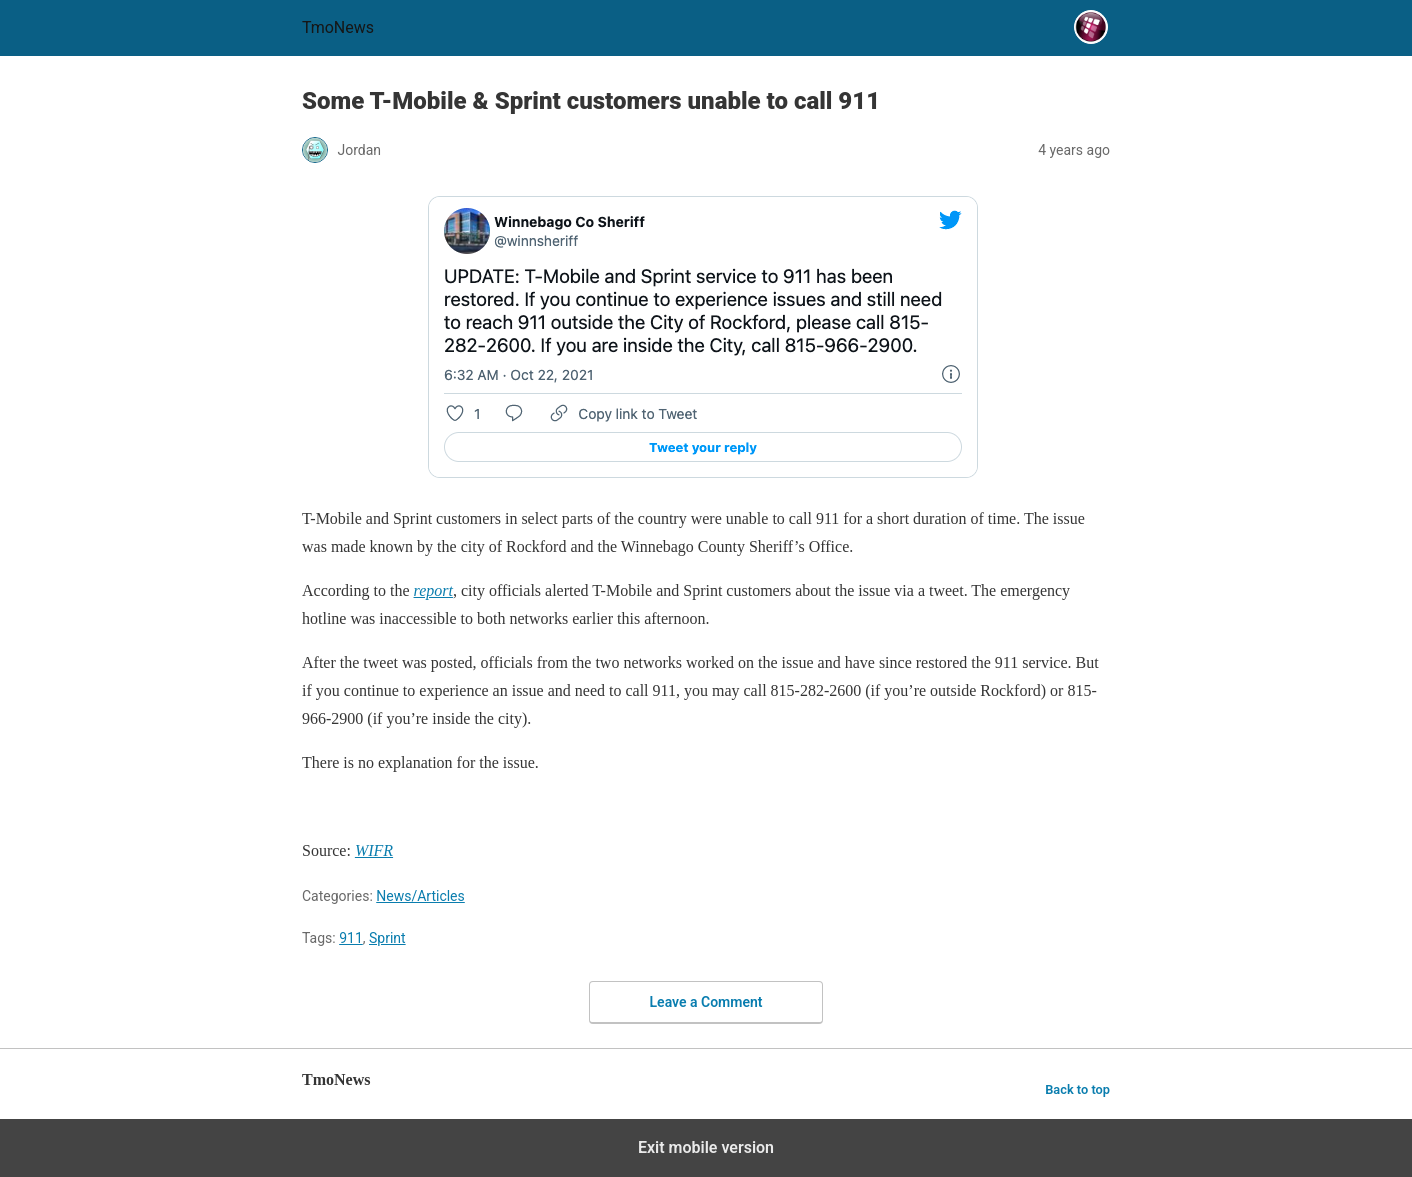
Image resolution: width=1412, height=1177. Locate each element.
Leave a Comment (706, 1002)
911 (351, 938)
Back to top (1077, 1089)
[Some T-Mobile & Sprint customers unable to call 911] (433, 590)
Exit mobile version (706, 1147)
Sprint (387, 938)
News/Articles (420, 896)
